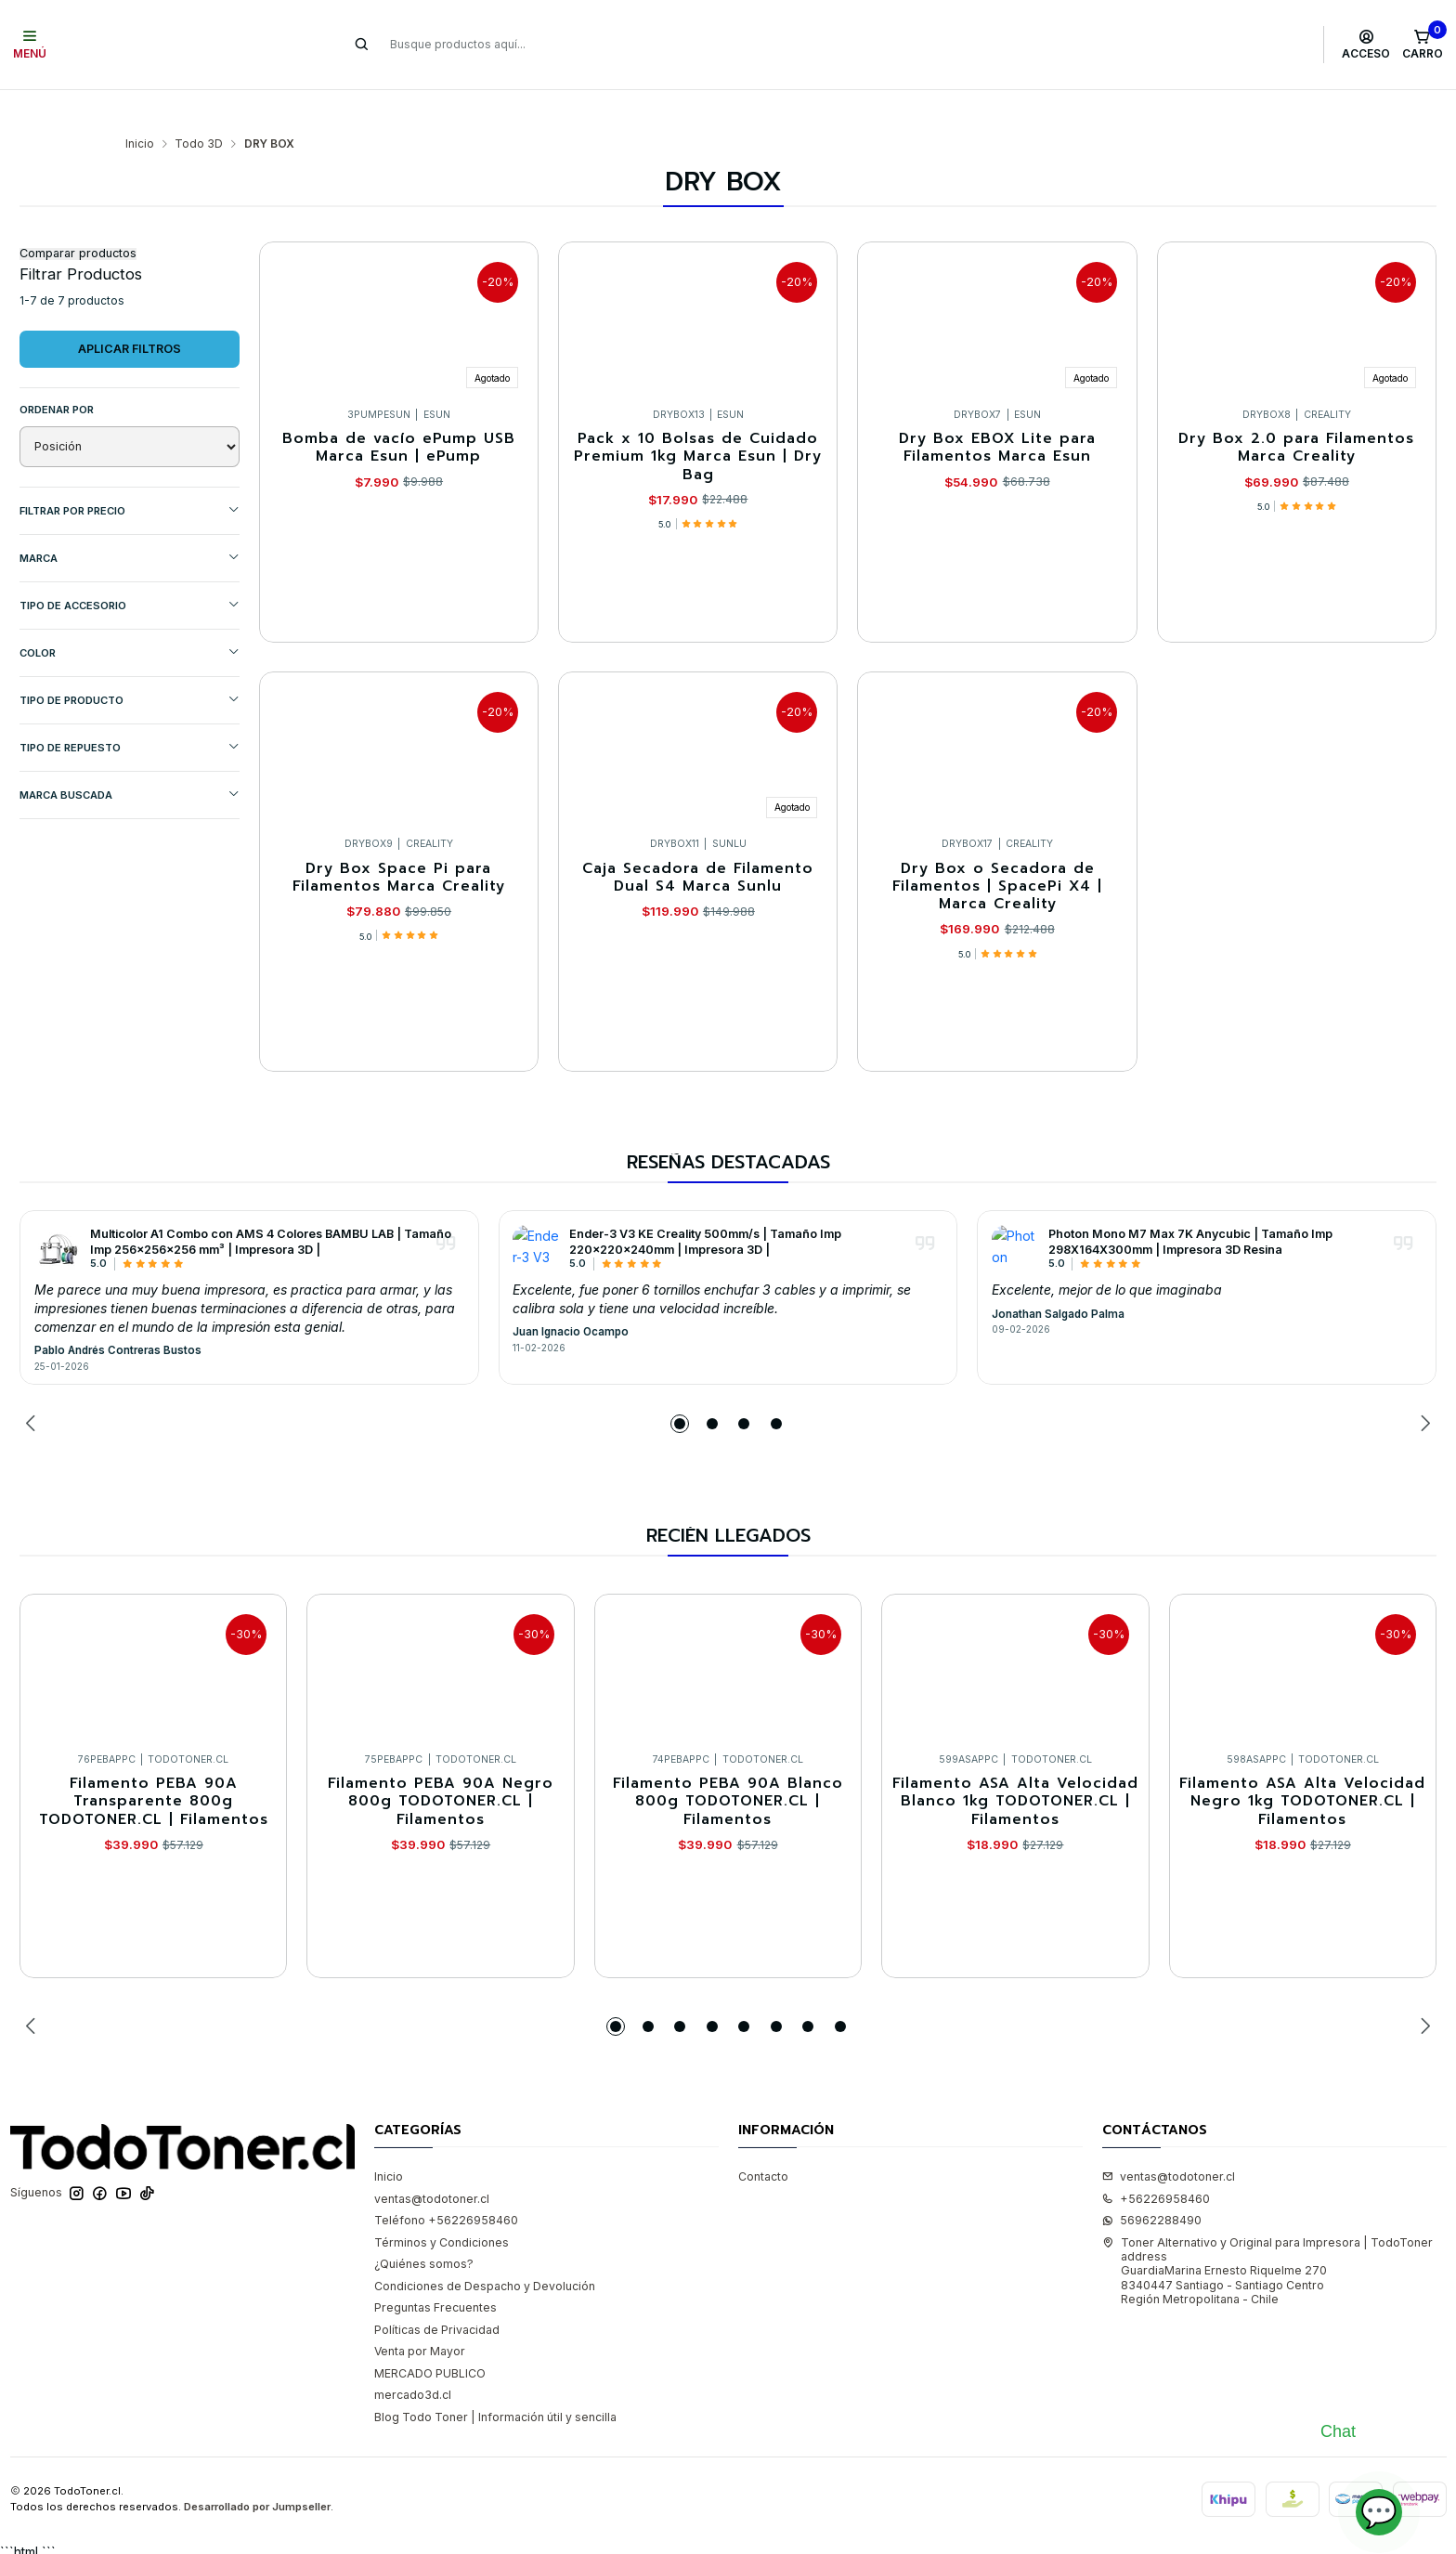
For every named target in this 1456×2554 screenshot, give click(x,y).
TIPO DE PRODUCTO (130, 664)
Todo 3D (199, 107)
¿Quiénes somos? (424, 2228)
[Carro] (1422, 44)
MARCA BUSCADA (130, 758)
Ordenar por (57, 373)
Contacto (763, 2140)
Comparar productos (78, 218)
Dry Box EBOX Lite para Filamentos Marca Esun (997, 412)
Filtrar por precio (130, 474)
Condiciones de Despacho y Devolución (484, 2250)
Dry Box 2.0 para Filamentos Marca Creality (1296, 412)
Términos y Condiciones (441, 2206)
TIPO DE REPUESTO (130, 711)
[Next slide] (1422, 1387)
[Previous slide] (33, 1387)
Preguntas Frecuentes (435, 2271)
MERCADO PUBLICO (430, 2337)
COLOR (130, 616)
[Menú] (30, 44)
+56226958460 (1156, 2163)
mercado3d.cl (412, 2358)
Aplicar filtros (129, 312)
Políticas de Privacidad (437, 2293)
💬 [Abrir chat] (1379, 2512)
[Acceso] (1366, 44)
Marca (130, 521)
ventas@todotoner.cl (431, 2163)
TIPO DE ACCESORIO (130, 569)
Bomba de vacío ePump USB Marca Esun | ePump (398, 412)
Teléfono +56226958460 (446, 2184)
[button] (680, 1387)
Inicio (139, 107)
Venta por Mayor (419, 2315)
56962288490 (1152, 2184)
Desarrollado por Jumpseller (257, 2470)
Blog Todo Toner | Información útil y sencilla (495, 2381)
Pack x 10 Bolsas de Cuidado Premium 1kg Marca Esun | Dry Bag (698, 421)
